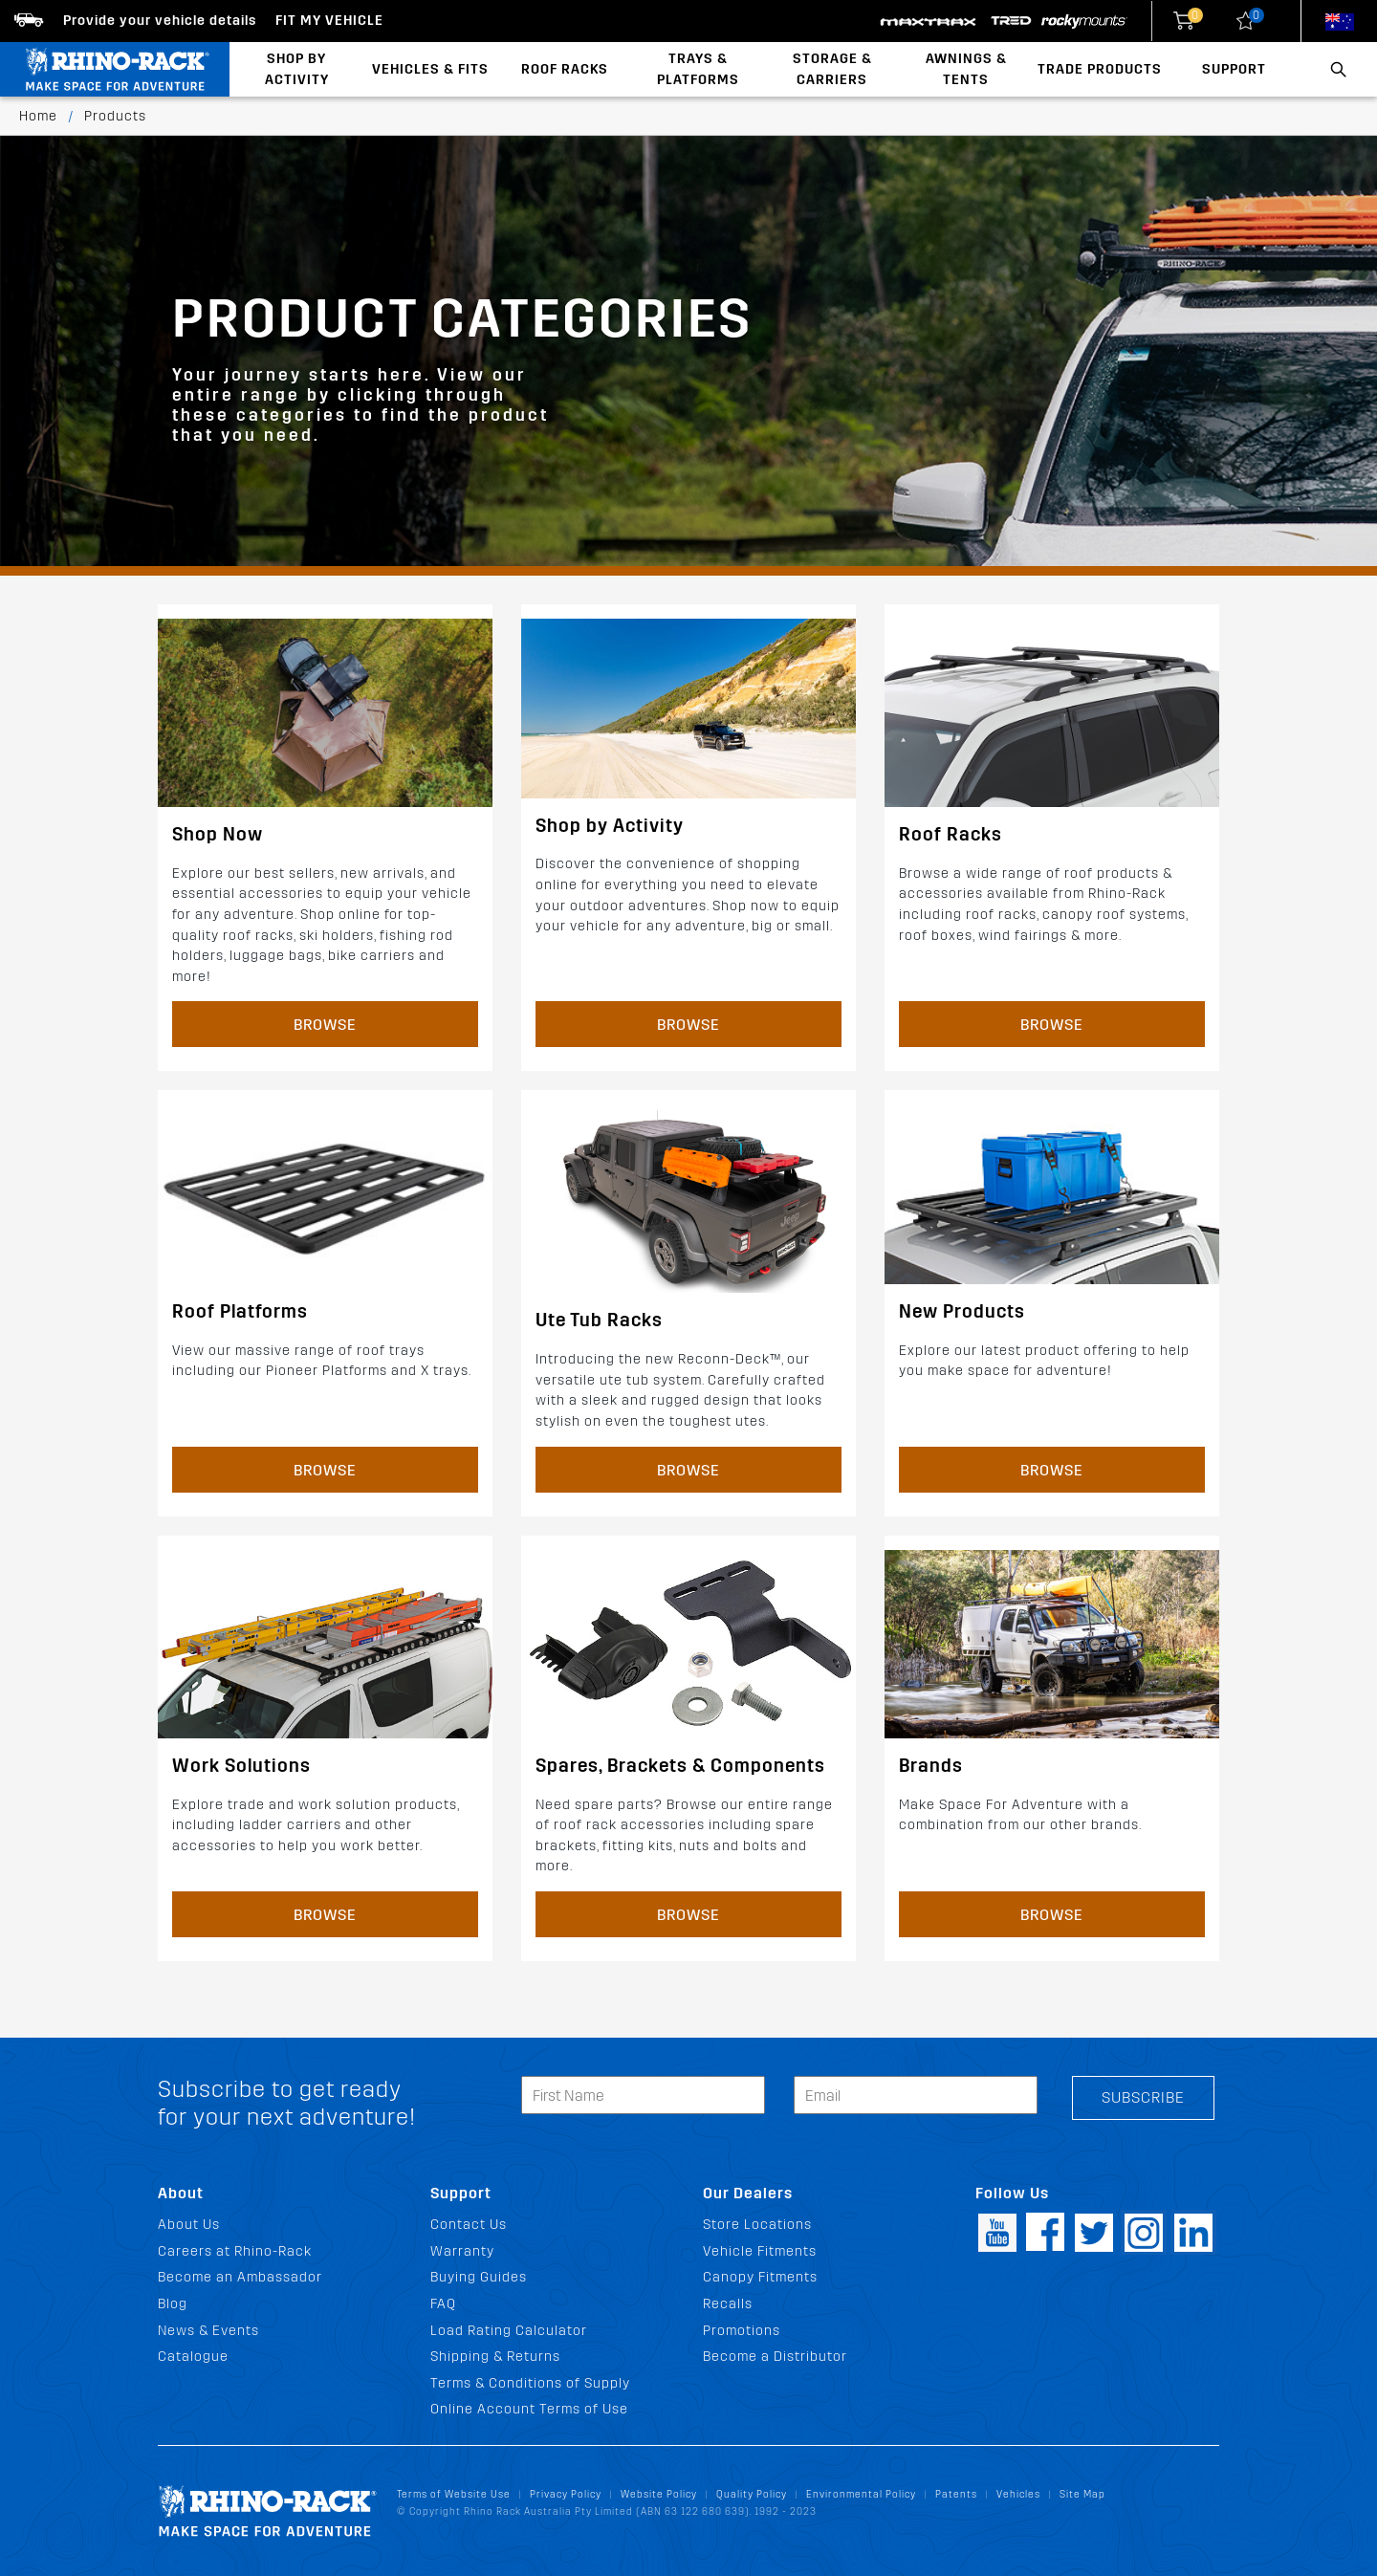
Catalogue (193, 2356)
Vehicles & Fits (430, 69)
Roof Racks (564, 69)
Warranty (462, 2251)
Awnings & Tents (966, 69)
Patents (956, 2494)
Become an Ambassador (240, 2277)
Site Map (1082, 2494)
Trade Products (1100, 69)
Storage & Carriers (832, 69)
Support (1234, 69)
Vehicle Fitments (760, 2251)
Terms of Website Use (454, 2494)
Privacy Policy (565, 2494)
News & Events (208, 2331)
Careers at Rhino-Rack (235, 2251)
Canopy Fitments (760, 2277)
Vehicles (1018, 2494)
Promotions (741, 2331)
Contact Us (468, 2224)
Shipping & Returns (495, 2356)
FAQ (443, 2304)
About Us (189, 2224)
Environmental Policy (861, 2494)
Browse (325, 1024)
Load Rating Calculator (508, 2331)
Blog (172, 2304)
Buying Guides (478, 2277)
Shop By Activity (297, 69)
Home (38, 116)
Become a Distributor (775, 2356)
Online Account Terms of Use (529, 2409)
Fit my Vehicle (329, 20)
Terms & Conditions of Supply (530, 2383)
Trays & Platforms (698, 69)
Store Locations (757, 2224)
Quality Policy (751, 2494)
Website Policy (659, 2494)
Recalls (728, 2304)
